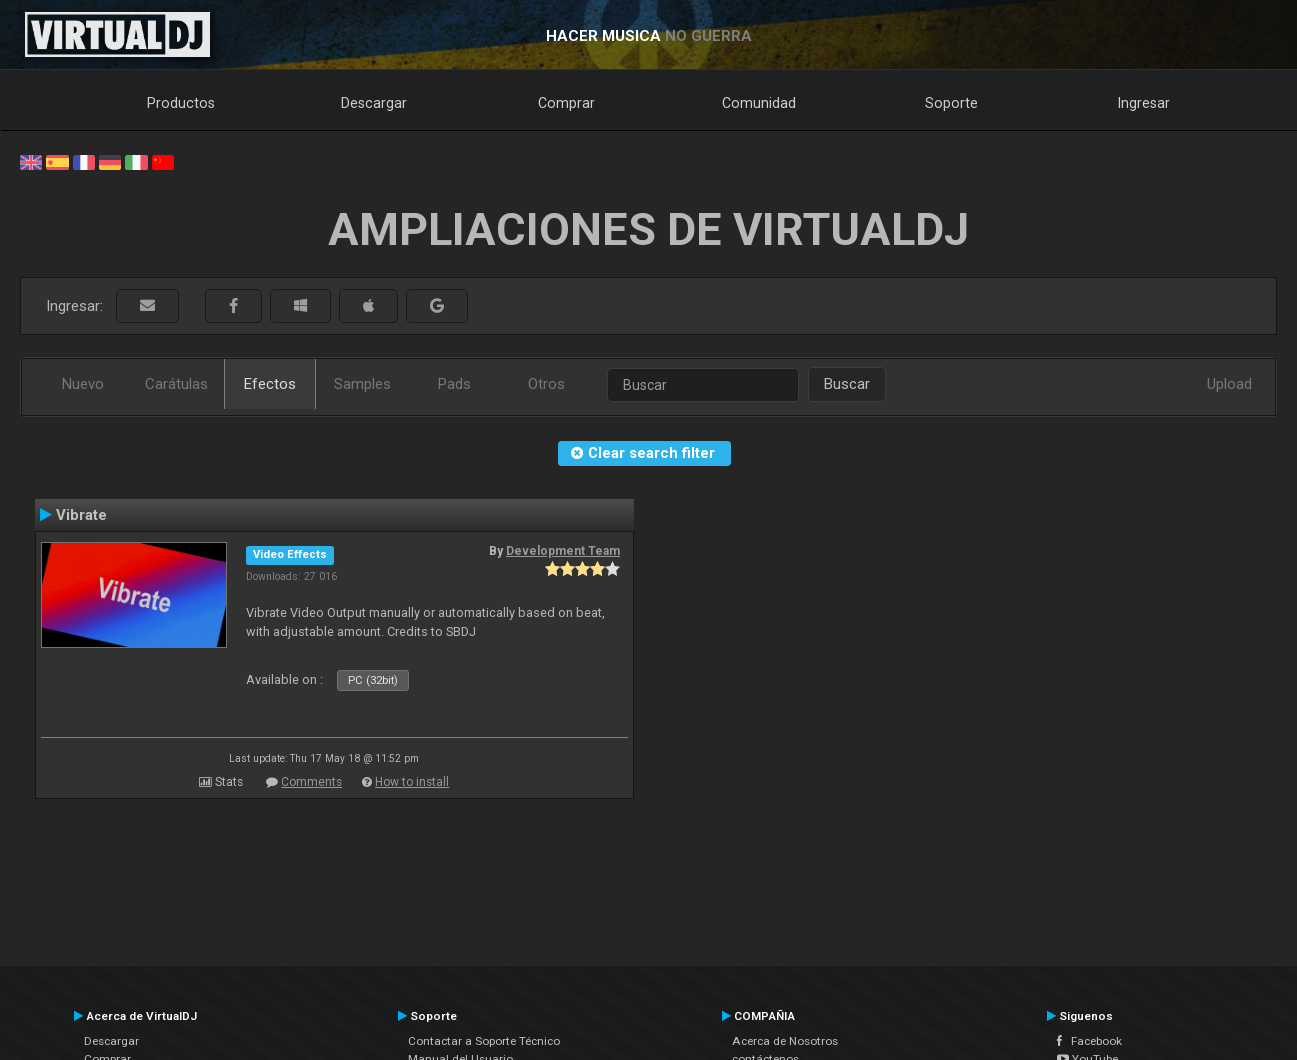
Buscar (847, 384)
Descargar (374, 103)
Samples (362, 384)
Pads (454, 384)
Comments (311, 782)
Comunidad (759, 103)
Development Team (563, 551)
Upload (1229, 384)
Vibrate (81, 515)
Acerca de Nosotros (785, 1041)
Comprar (566, 103)
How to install (412, 782)
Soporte (951, 103)
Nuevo (83, 384)
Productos (181, 103)
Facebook (1089, 1041)
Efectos (270, 384)
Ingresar (1144, 103)
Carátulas (176, 384)
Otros (546, 384)
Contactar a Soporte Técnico (484, 1041)
